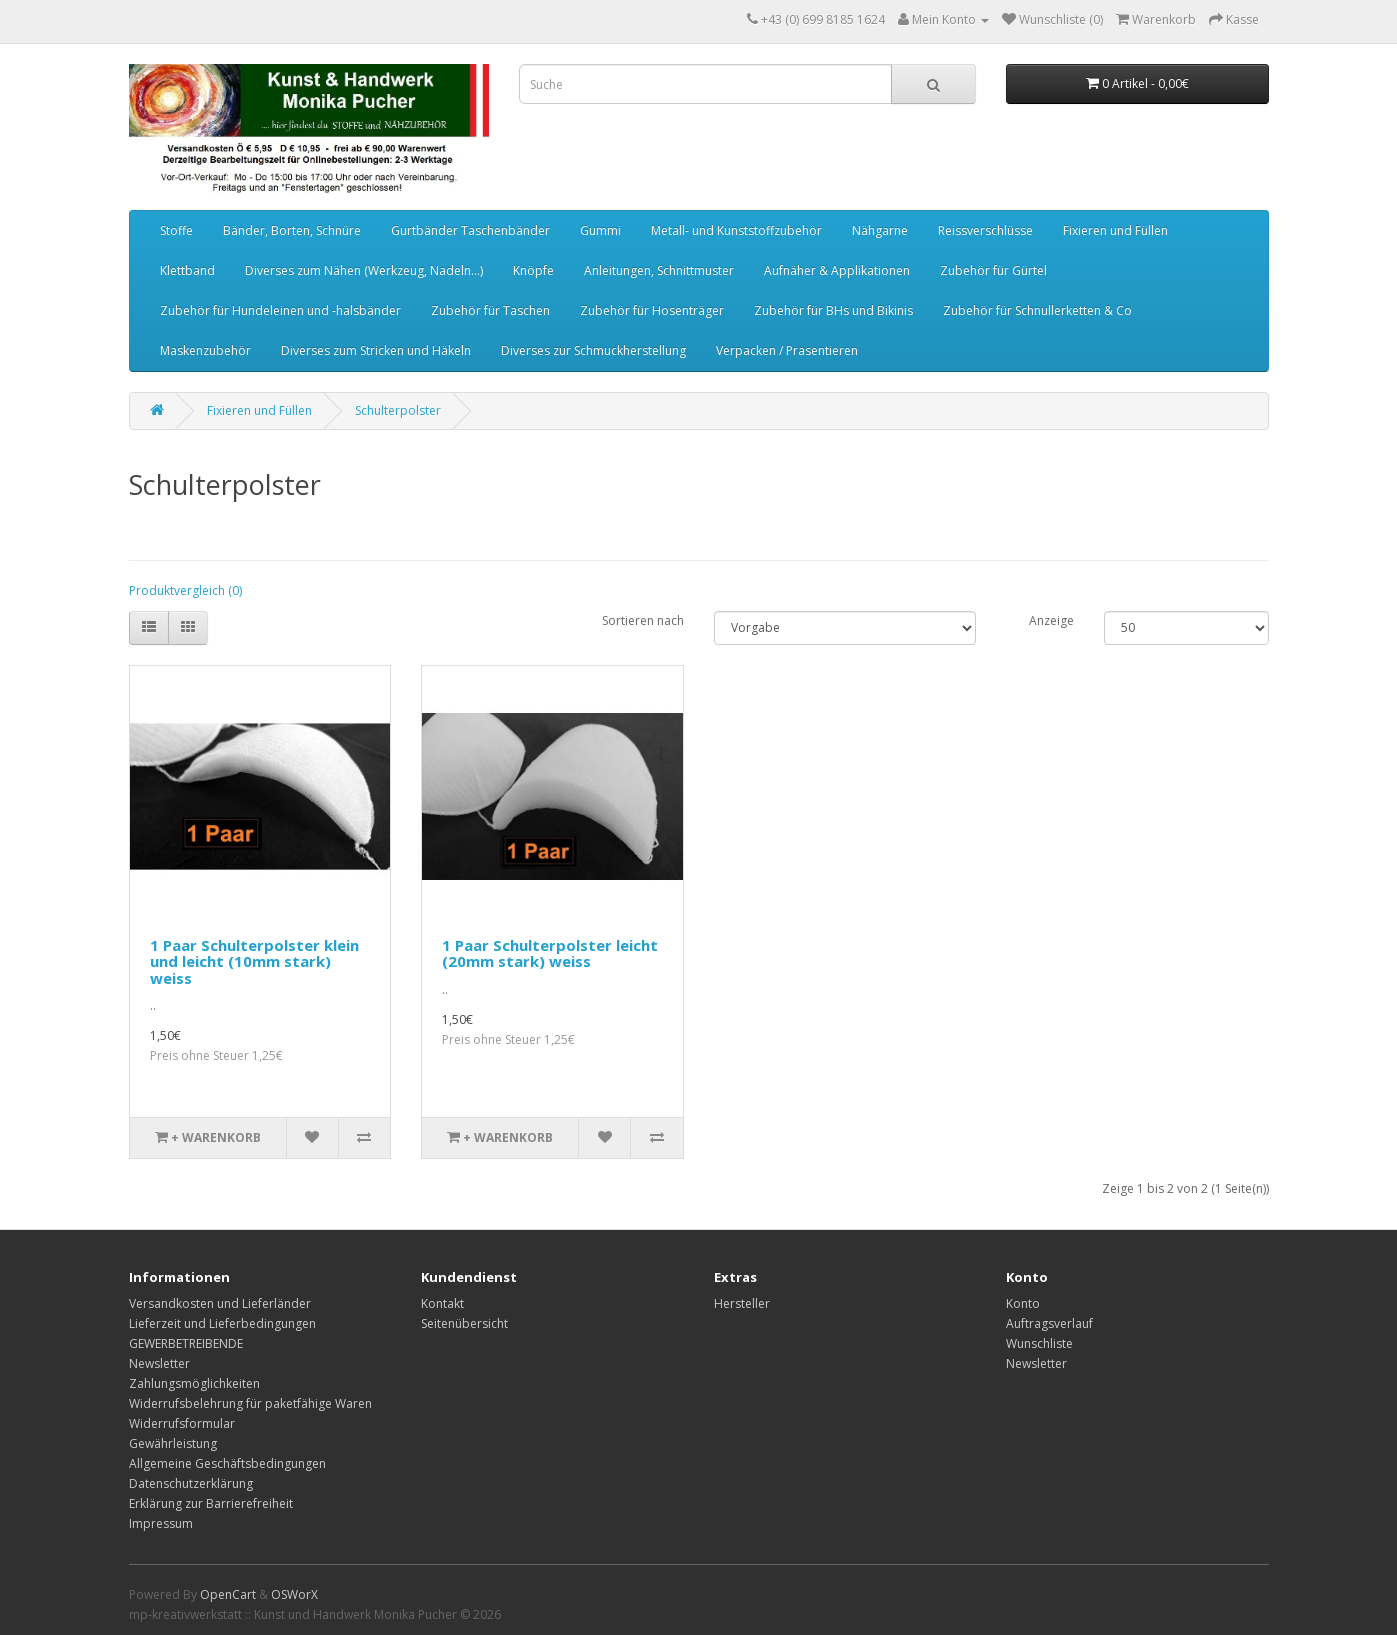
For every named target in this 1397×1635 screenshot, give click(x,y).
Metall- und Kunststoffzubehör (736, 230)
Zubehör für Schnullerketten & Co (1037, 310)
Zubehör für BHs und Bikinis (833, 310)
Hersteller (742, 1303)
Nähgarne (880, 230)
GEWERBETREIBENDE (186, 1343)
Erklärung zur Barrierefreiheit (211, 1503)
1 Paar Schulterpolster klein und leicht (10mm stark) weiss (254, 961)
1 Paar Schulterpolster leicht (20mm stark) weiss (550, 953)
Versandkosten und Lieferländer (220, 1303)
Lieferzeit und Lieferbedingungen (222, 1323)
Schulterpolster (398, 410)
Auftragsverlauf (1049, 1323)
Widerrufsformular (182, 1423)
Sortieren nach (643, 620)
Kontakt (442, 1303)
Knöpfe (533, 270)
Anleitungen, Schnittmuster (659, 270)
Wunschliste (1039, 1343)
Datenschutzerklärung (191, 1483)
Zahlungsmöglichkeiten (194, 1383)
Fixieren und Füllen (1115, 230)
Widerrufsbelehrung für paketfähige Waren (250, 1403)
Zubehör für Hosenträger (652, 310)
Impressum (161, 1523)
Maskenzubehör (205, 350)
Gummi (600, 230)
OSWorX (294, 1594)
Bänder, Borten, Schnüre (292, 230)
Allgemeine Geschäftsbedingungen (227, 1463)
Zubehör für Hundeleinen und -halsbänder (280, 310)
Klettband (187, 270)
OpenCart (228, 1594)
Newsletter (159, 1363)
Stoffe (176, 230)
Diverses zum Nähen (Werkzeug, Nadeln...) (364, 270)
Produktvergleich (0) (185, 590)
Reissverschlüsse (985, 230)
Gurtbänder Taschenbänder (470, 230)
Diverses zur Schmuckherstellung (593, 350)
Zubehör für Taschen (490, 310)
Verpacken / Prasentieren (787, 350)
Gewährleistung (173, 1443)
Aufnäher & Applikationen (837, 270)
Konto (1023, 1303)
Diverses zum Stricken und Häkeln (376, 350)
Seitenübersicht (464, 1323)
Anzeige (1051, 620)
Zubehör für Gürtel (993, 270)
